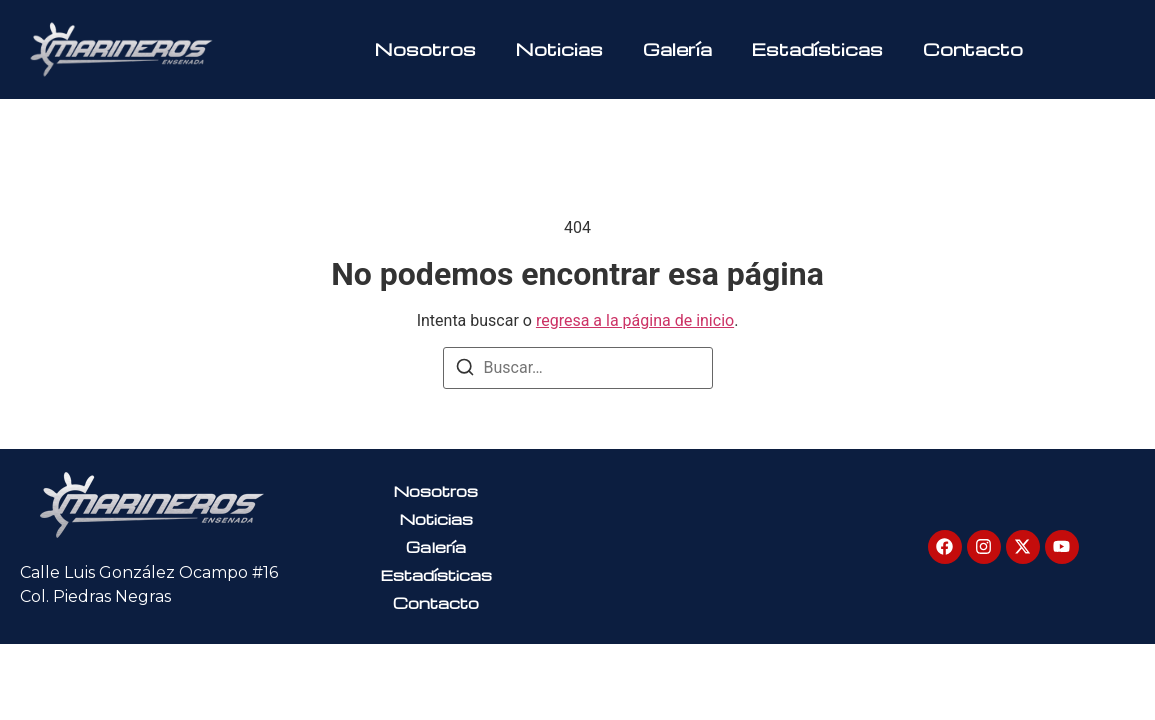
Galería (677, 48)
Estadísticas (817, 48)
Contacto (973, 48)
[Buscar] (465, 370)
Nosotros (425, 48)
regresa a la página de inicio (635, 320)
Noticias (559, 48)
